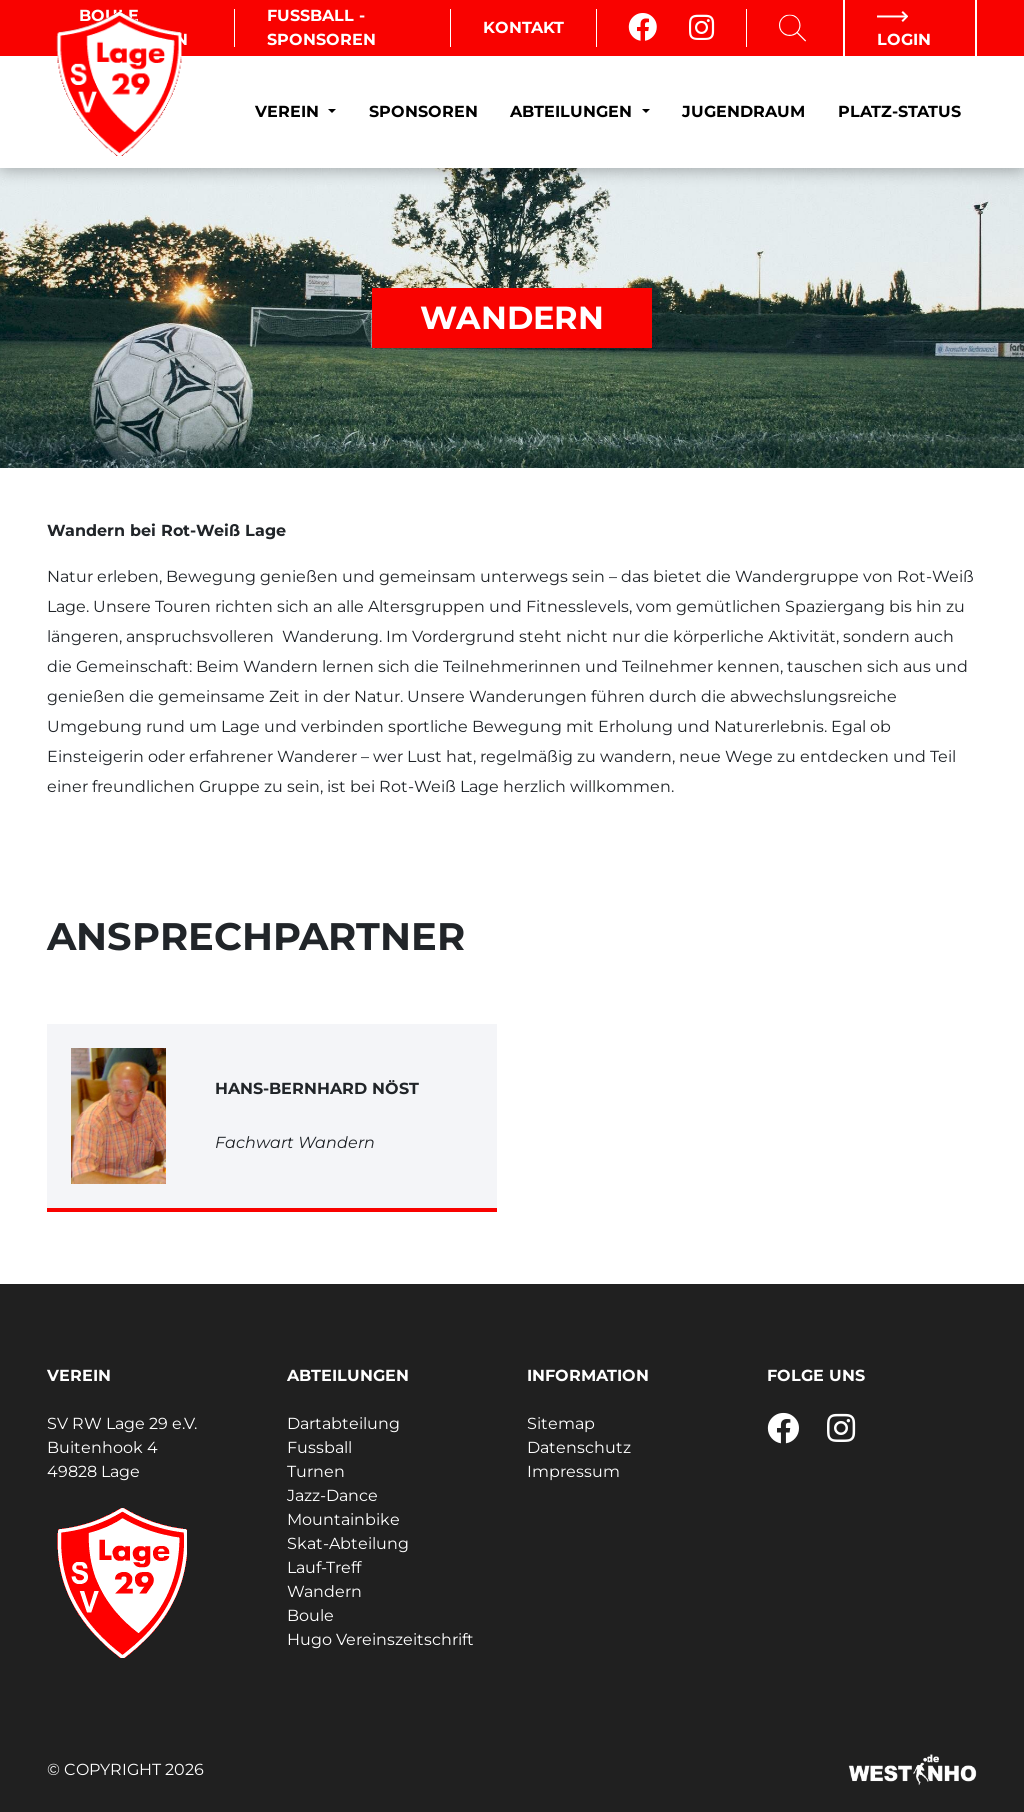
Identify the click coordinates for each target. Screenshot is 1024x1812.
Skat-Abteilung (348, 1543)
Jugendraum (743, 111)
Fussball (319, 1447)
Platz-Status (899, 111)
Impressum (573, 1471)
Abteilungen (573, 111)
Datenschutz (579, 1447)
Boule (310, 1615)
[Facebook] (642, 28)
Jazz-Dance (332, 1495)
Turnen (316, 1471)
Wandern (324, 1591)
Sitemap (561, 1423)
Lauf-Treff (324, 1567)
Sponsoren (423, 111)
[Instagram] (701, 28)
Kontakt (523, 27)
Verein (289, 111)
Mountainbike (343, 1519)
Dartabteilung (343, 1423)
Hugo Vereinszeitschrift (380, 1639)
